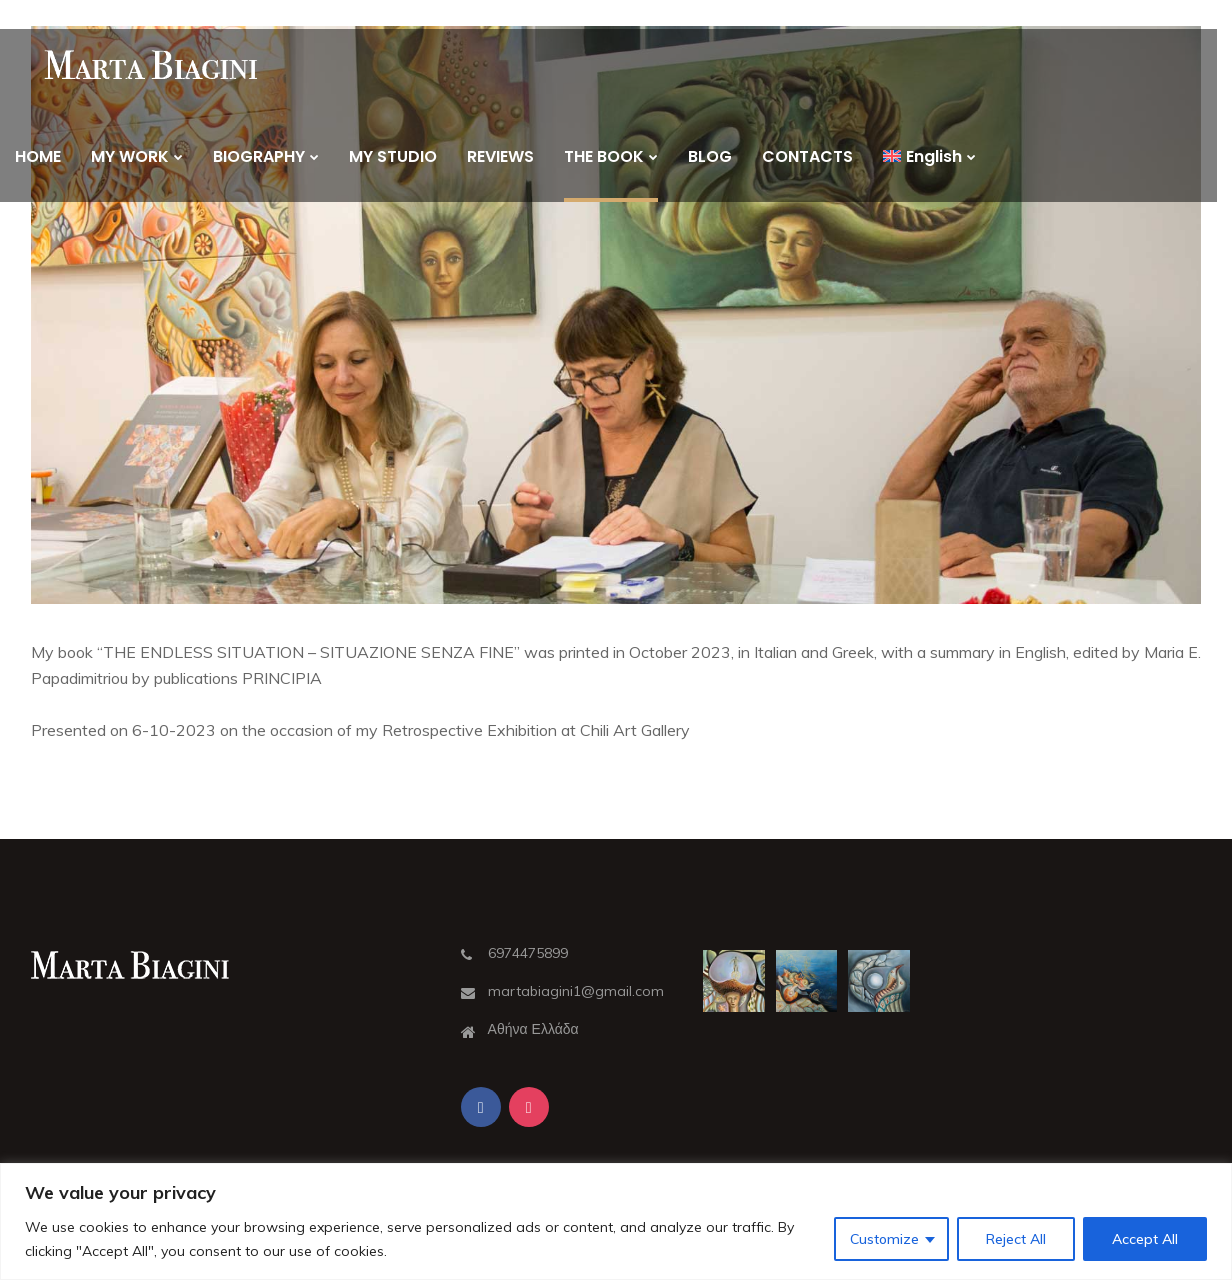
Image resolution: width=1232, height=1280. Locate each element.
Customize (884, 1239)
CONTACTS (807, 156)
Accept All (1145, 1239)
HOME (38, 156)
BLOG (710, 156)
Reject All (1016, 1239)
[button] (616, 315)
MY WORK (130, 156)
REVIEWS (500, 156)
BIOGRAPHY (259, 156)
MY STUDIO (393, 156)
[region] (616, 1221)
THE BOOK (604, 156)
